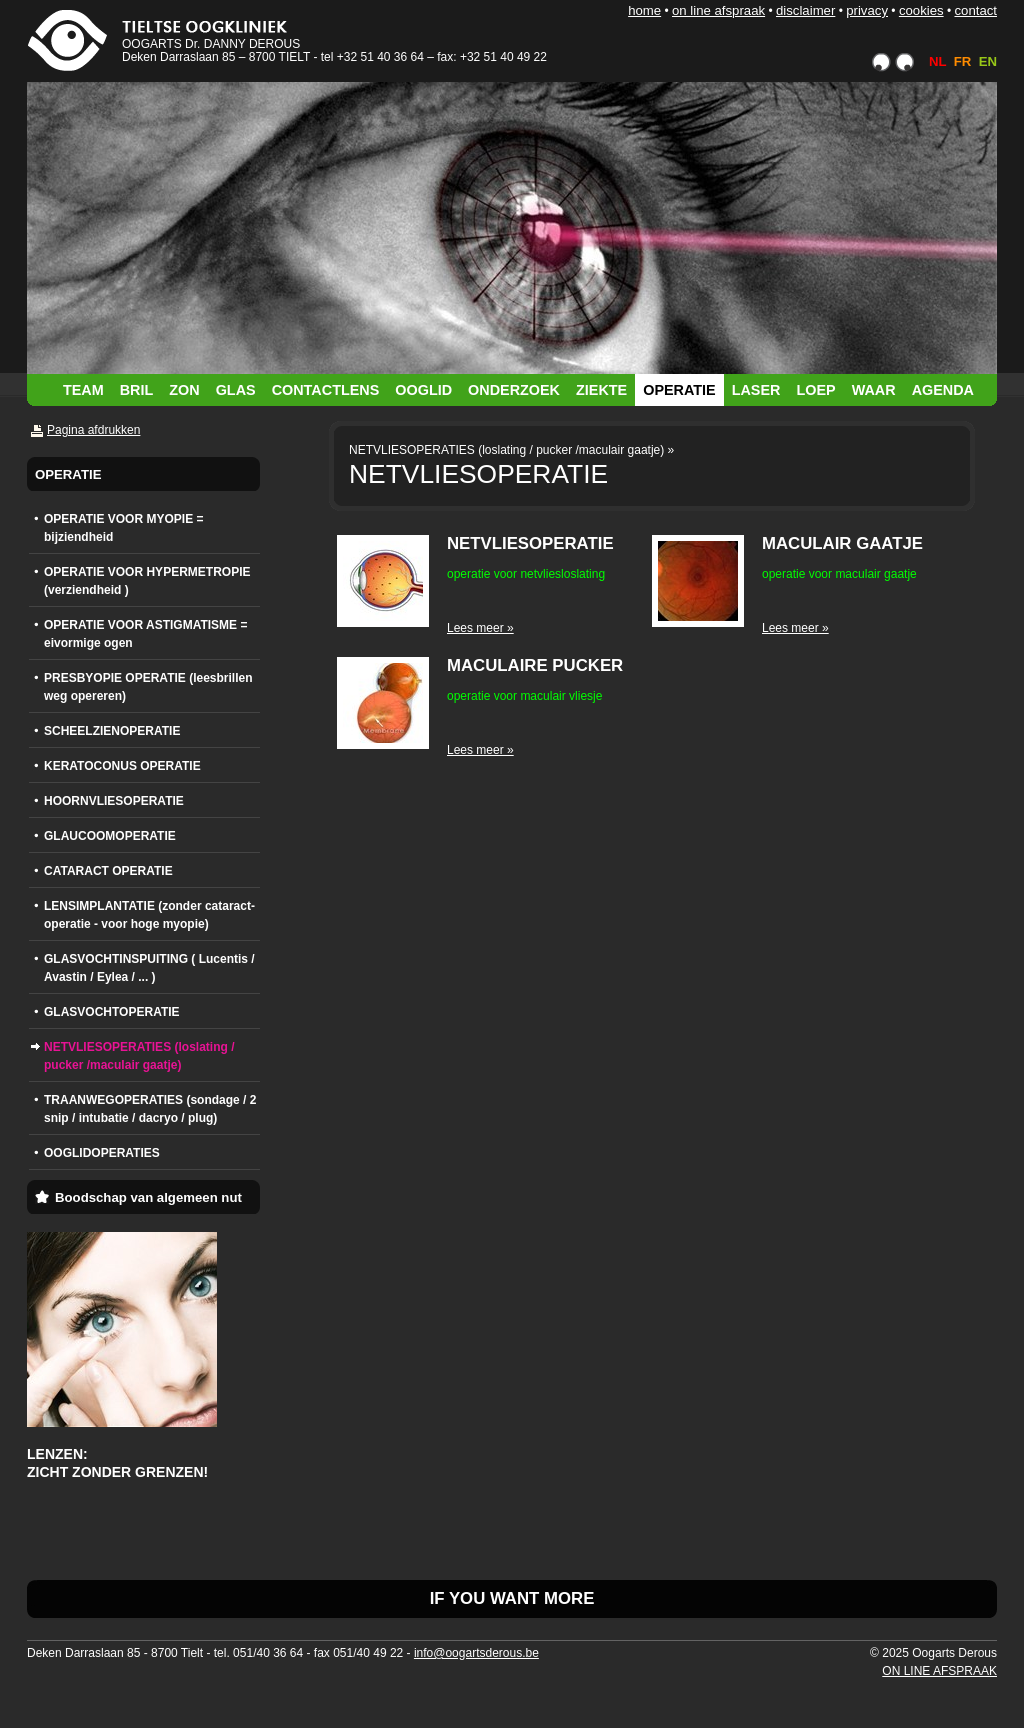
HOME (644, 10)
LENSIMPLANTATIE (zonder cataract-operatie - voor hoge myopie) (149, 915)
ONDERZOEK (514, 390)
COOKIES (921, 10)
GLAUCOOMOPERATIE (110, 836)
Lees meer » (480, 628)
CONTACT (975, 10)
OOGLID (423, 390)
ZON (184, 390)
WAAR (874, 390)
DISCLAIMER (805, 10)
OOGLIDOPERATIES (102, 1153)
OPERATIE (679, 390)
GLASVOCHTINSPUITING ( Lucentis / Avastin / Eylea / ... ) (149, 968)
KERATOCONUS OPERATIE (122, 766)
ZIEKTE (601, 390)
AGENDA (943, 390)
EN (988, 61)
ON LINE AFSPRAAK (718, 10)
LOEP (815, 390)
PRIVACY (867, 10)
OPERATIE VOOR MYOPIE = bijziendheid (123, 528)
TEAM (83, 390)
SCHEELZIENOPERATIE (112, 731)
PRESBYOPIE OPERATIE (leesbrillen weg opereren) (148, 687)
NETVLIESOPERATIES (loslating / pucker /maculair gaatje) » (511, 450)
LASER (756, 390)
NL (937, 61)
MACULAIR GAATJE (842, 543)
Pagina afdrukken (93, 430)
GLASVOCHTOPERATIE (112, 1012)
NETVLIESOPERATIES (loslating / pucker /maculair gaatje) (139, 1056)
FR (963, 61)
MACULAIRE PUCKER (535, 665)
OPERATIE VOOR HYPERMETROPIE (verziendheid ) (147, 581)
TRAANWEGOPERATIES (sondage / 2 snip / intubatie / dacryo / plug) (150, 1109)
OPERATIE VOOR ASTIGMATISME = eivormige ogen (145, 634)
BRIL (137, 390)
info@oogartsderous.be (476, 1653)
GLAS (236, 390)
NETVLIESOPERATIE (530, 543)
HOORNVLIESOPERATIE (114, 801)
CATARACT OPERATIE (108, 871)
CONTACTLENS (326, 390)
